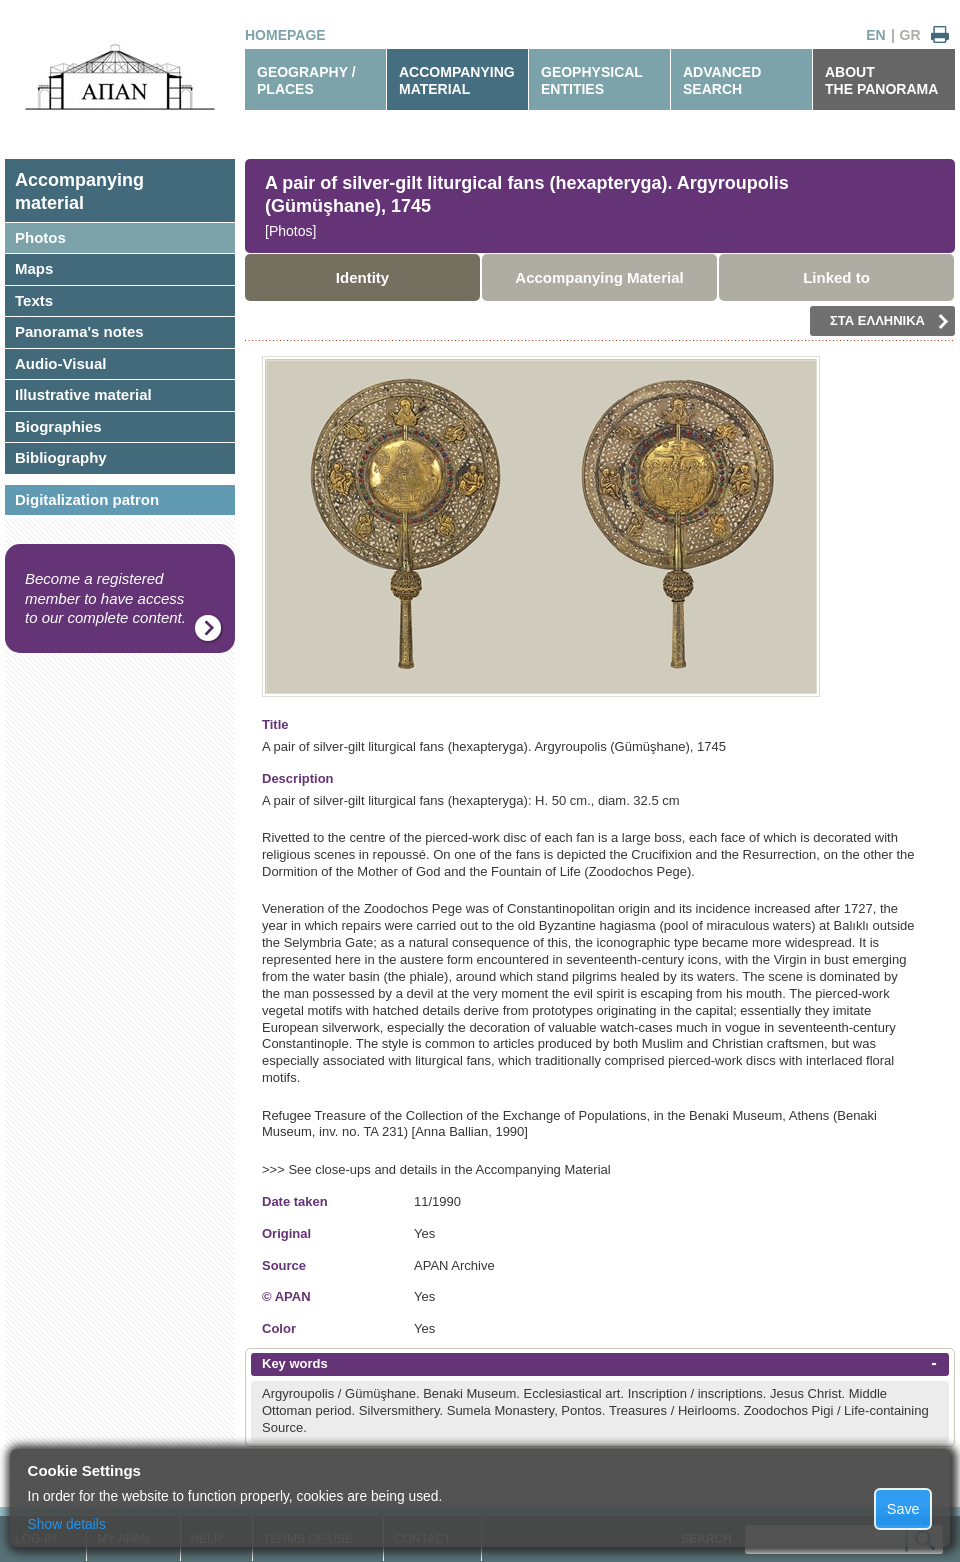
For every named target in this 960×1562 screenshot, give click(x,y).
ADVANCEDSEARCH (722, 80)
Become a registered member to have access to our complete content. (105, 598)
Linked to (836, 277)
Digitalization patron (87, 499)
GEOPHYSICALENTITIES (592, 80)
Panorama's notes (79, 331)
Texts (34, 300)
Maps (34, 268)
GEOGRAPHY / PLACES (306, 80)
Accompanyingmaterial (79, 191)
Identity (362, 277)
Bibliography (61, 457)
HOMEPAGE (285, 35)
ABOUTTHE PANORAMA (881, 80)
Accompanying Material (599, 277)
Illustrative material (83, 394)
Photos (40, 237)
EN (875, 35)
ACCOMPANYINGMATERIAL (457, 80)
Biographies (58, 426)
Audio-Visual (60, 363)
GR (910, 35)
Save (903, 1509)
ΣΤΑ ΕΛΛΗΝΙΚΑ (889, 321)
